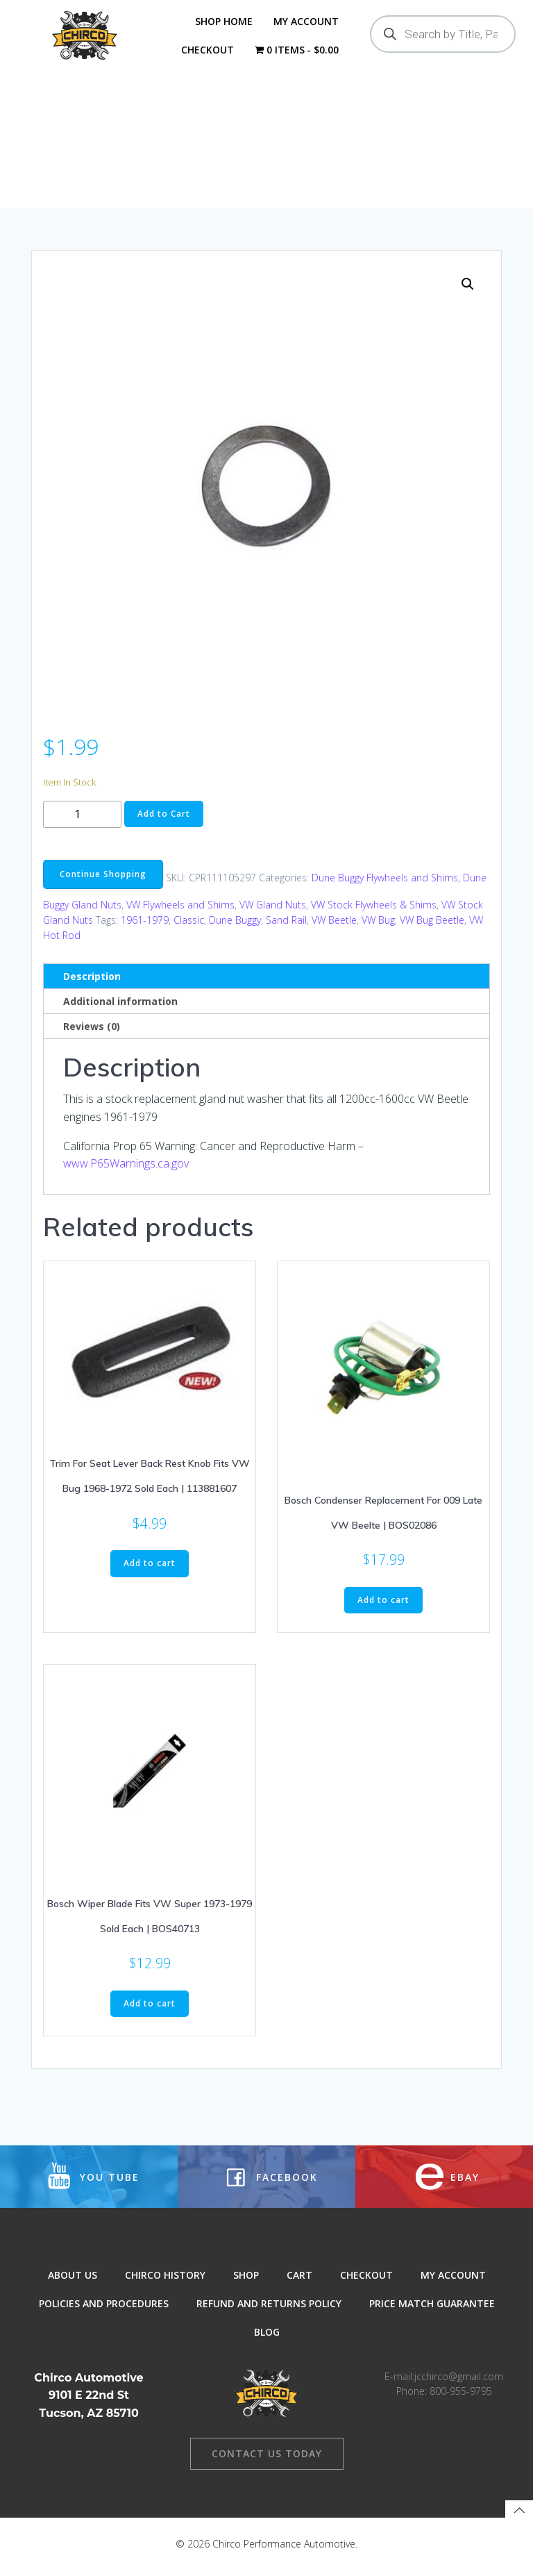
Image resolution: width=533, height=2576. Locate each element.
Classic (189, 928)
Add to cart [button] (150, 1571)
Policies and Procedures (104, 2314)
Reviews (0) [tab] (91, 1034)
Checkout (206, 49)
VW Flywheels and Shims (180, 913)
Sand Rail (286, 928)
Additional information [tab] (120, 1009)
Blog (267, 2343)
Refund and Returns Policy (268, 2314)
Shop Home (223, 21)
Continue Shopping (103, 882)
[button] (467, 292)
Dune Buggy (235, 928)
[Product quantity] (82, 822)
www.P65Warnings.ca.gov (126, 1171)
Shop (246, 2286)
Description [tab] (92, 984)
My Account (305, 21)
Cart (299, 2286)
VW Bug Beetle (432, 928)
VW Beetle (334, 928)
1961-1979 (145, 928)
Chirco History (165, 2286)
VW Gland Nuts (272, 913)
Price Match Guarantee (432, 2314)
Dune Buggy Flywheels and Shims (385, 885)
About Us (72, 2286)
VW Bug (378, 928)
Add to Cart (163, 822)
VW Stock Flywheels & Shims (374, 913)
